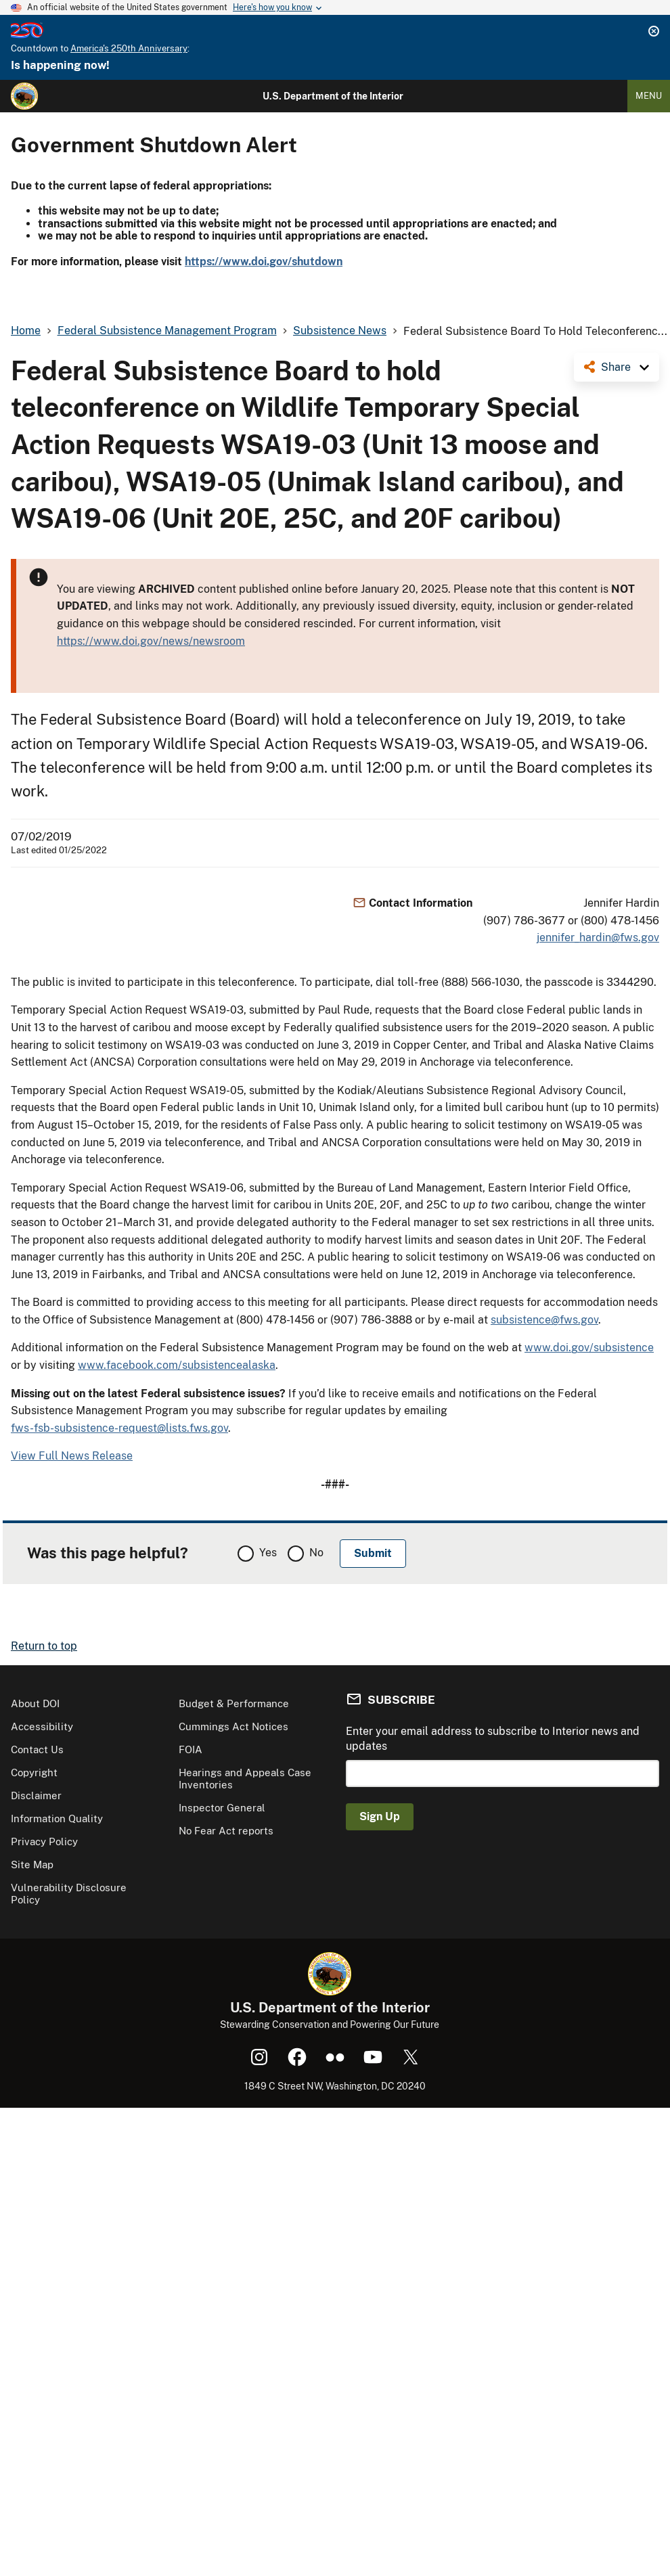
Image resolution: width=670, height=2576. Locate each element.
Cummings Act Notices (233, 1726)
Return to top (44, 1646)
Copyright (34, 1772)
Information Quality (57, 1818)
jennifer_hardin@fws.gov (598, 937)
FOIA (190, 1749)
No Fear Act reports (226, 1830)
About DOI (35, 1703)
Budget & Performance (234, 1703)
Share (616, 367)
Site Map (32, 1864)
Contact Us (37, 1749)
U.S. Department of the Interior (333, 96)
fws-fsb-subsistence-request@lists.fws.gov (119, 1428)
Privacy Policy (44, 1841)
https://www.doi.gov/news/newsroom (151, 641)
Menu (648, 96)
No (316, 1552)
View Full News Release (72, 1455)
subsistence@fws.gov (544, 1319)
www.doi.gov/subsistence (589, 1347)
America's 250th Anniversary (128, 48)
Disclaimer (36, 1795)
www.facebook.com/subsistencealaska (176, 1365)
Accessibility (42, 1726)
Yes (268, 1552)
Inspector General (222, 1807)
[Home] (24, 96)
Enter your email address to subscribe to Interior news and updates (493, 1739)
